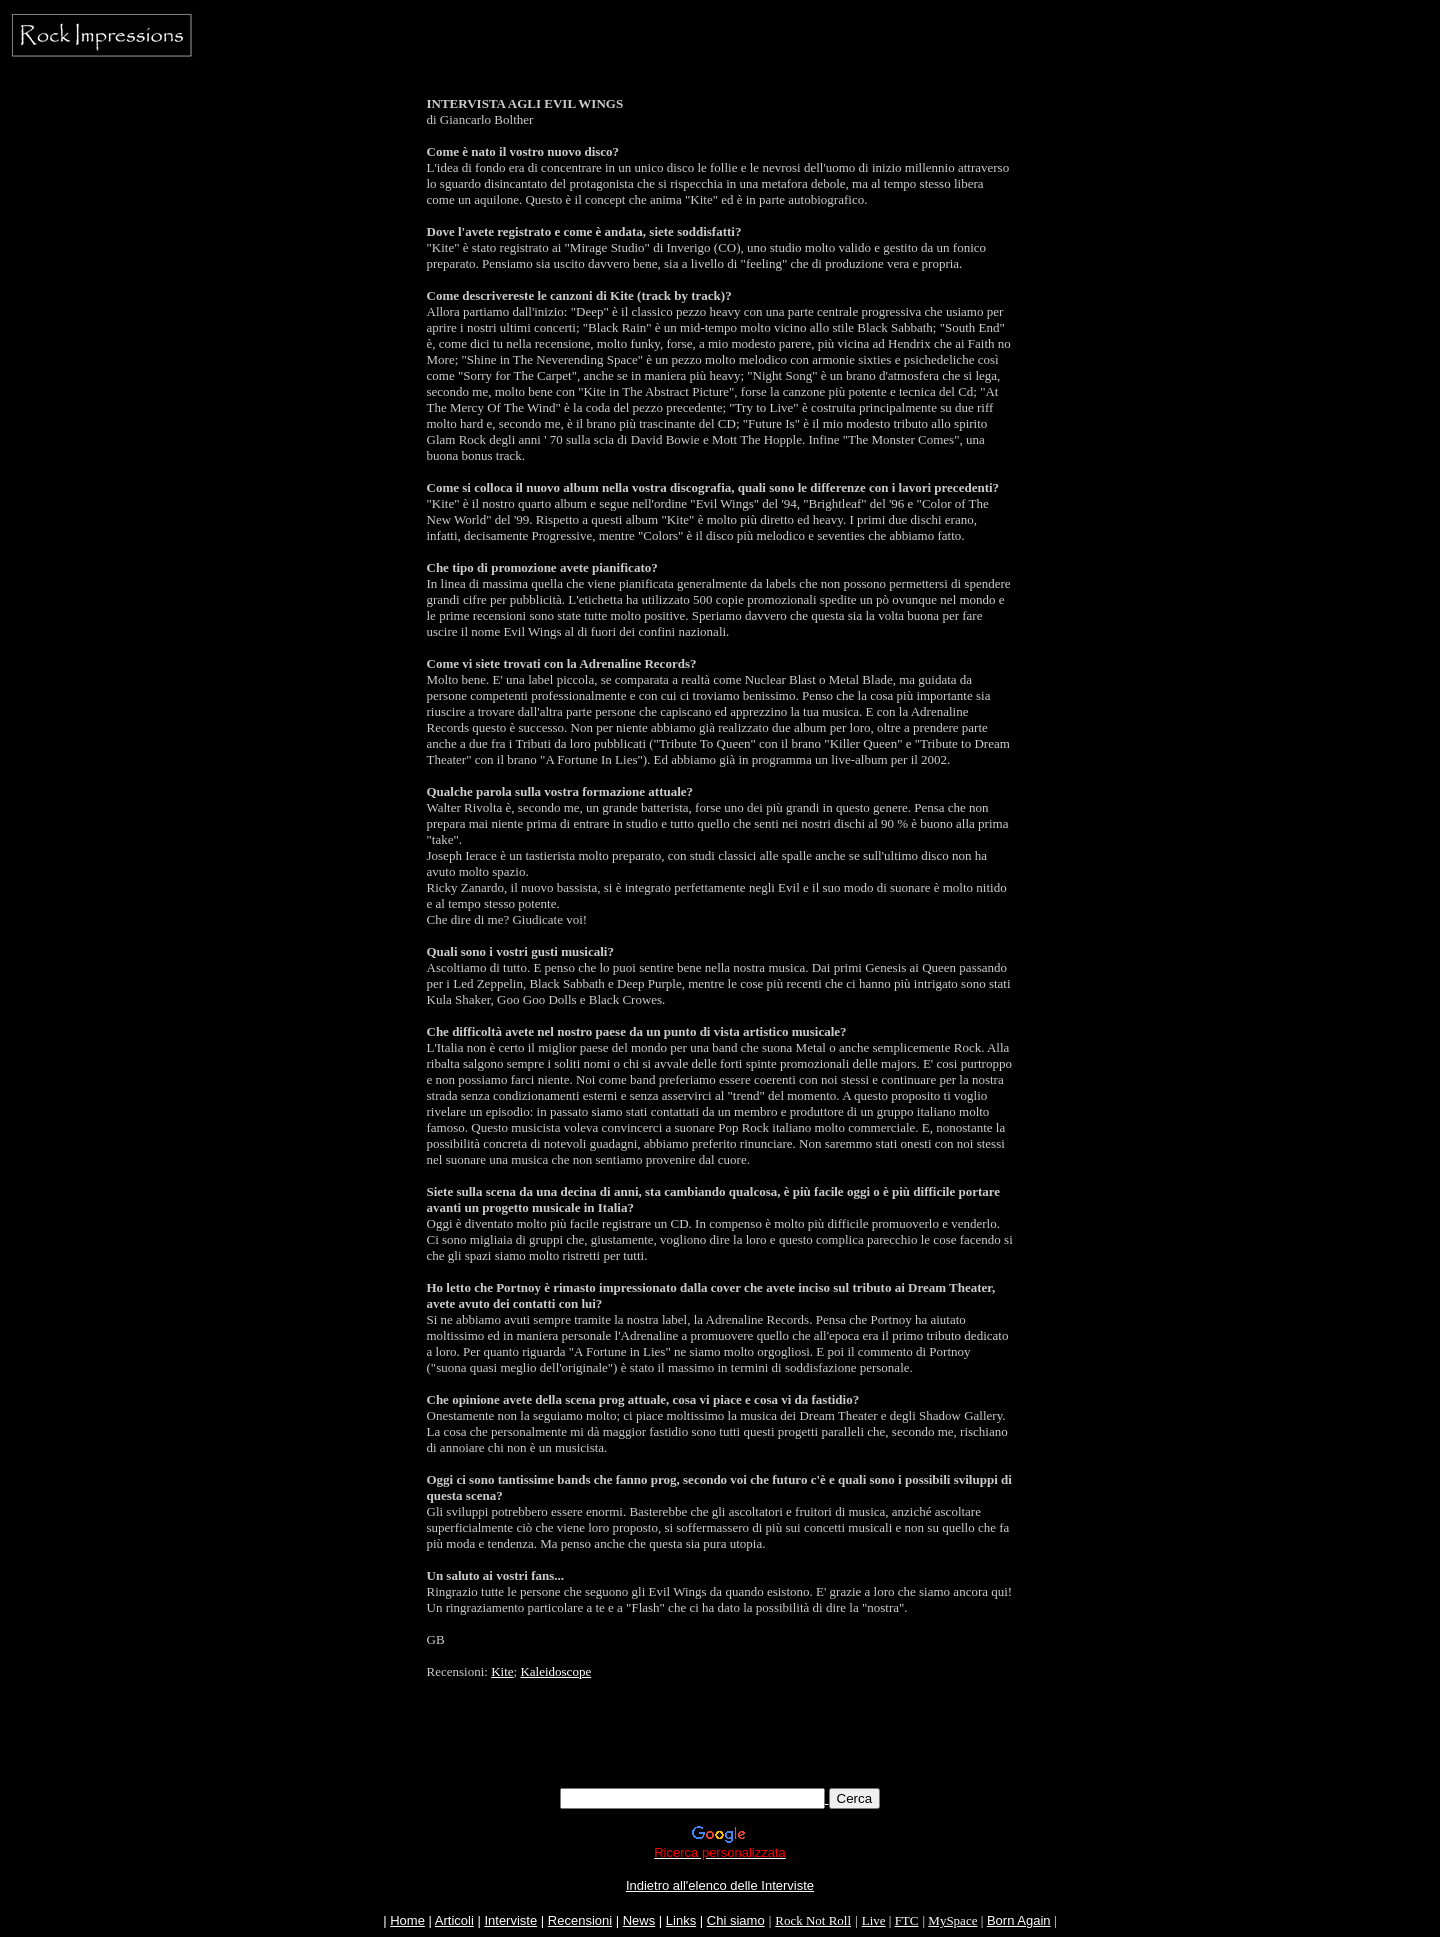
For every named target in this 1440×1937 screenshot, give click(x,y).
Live (874, 1920)
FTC (907, 1920)
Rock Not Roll (813, 1920)
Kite (502, 1671)
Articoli (454, 1920)
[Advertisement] (720, 1743)
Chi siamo (736, 1920)
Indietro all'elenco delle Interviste (720, 1885)
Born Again (1019, 1920)
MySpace (952, 1920)
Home (407, 1920)
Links (681, 1920)
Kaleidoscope (555, 1671)
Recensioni (580, 1920)
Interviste (510, 1920)
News (639, 1920)
